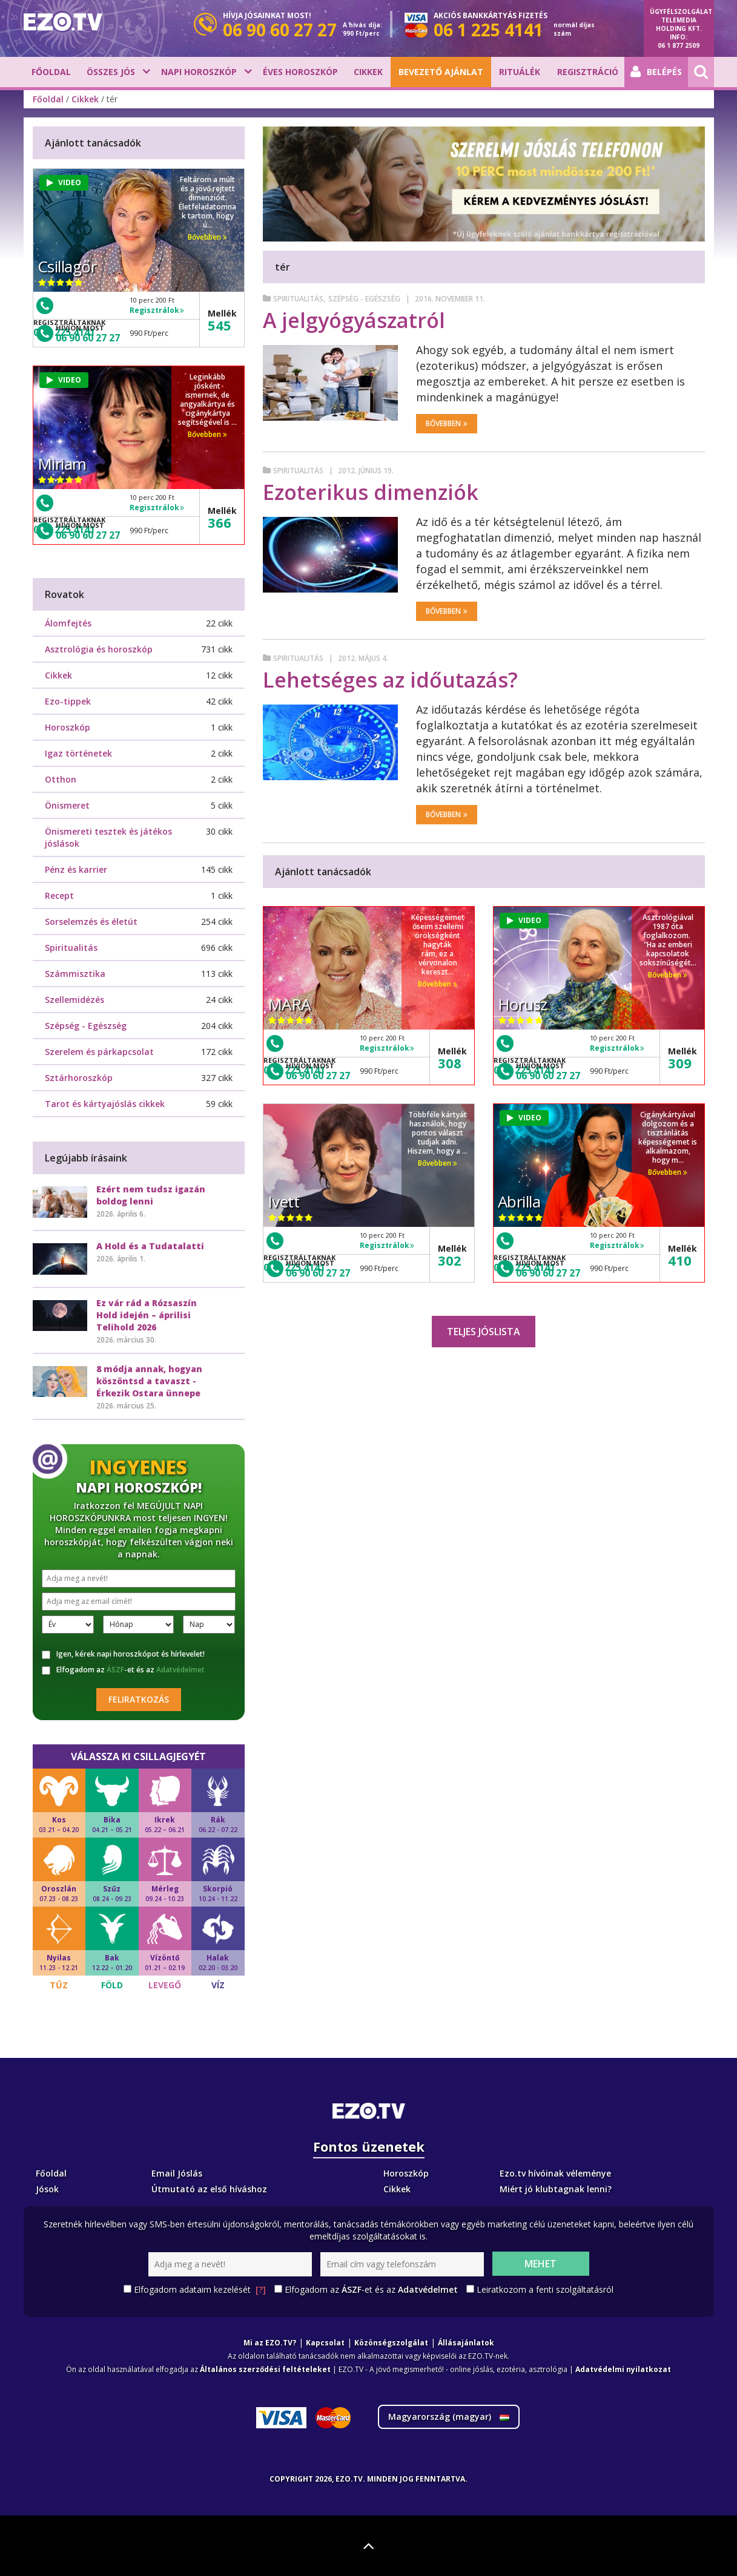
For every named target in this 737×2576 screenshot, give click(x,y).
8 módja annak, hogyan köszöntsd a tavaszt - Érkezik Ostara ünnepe (149, 1381)
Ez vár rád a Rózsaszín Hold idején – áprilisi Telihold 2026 (146, 1315)
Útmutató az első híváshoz (209, 2189)
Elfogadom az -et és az (123, 1670)
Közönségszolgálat (391, 2343)
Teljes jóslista (483, 1331)
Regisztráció (587, 71)
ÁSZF (115, 1669)
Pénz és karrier (76, 869)
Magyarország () (448, 2416)
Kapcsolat (325, 2343)
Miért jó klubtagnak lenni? (556, 2189)
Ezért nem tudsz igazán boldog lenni (150, 1195)
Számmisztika (75, 973)
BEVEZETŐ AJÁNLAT (440, 71)
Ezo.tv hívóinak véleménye (555, 2173)
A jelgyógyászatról (354, 320)
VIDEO (524, 920)
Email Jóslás (176, 2173)
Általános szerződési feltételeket (265, 2369)
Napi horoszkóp (199, 71)
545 (219, 325)
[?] (261, 2289)
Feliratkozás (138, 1699)
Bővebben (447, 423)
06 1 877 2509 (678, 45)
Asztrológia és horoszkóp (99, 649)
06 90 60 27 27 (318, 1075)
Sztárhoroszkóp (79, 1077)
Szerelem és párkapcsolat (99, 1051)
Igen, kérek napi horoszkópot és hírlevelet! (123, 1654)
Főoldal (51, 71)
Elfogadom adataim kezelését (200, 2290)
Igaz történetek (78, 753)
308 (449, 1063)
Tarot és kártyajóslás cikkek (105, 1103)
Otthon (60, 779)
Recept (59, 895)
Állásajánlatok (466, 2343)
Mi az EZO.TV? (269, 2343)
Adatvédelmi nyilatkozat (623, 2369)
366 (219, 522)
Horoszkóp (67, 727)
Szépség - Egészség (364, 299)
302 (449, 1260)
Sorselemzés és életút (91, 921)
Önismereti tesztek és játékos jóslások (108, 837)
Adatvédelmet (180, 1669)
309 (680, 1063)
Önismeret (67, 805)
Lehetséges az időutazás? (390, 680)
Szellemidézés (74, 999)
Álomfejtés (68, 623)
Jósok (47, 2189)
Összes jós (111, 71)
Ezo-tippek (68, 701)
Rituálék (519, 71)
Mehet (540, 2263)
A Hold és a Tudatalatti (150, 1246)
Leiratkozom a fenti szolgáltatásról (545, 2289)
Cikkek (368, 71)
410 (680, 1260)
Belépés (656, 72)
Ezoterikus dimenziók (370, 492)
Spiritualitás (298, 299)
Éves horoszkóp (300, 71)
